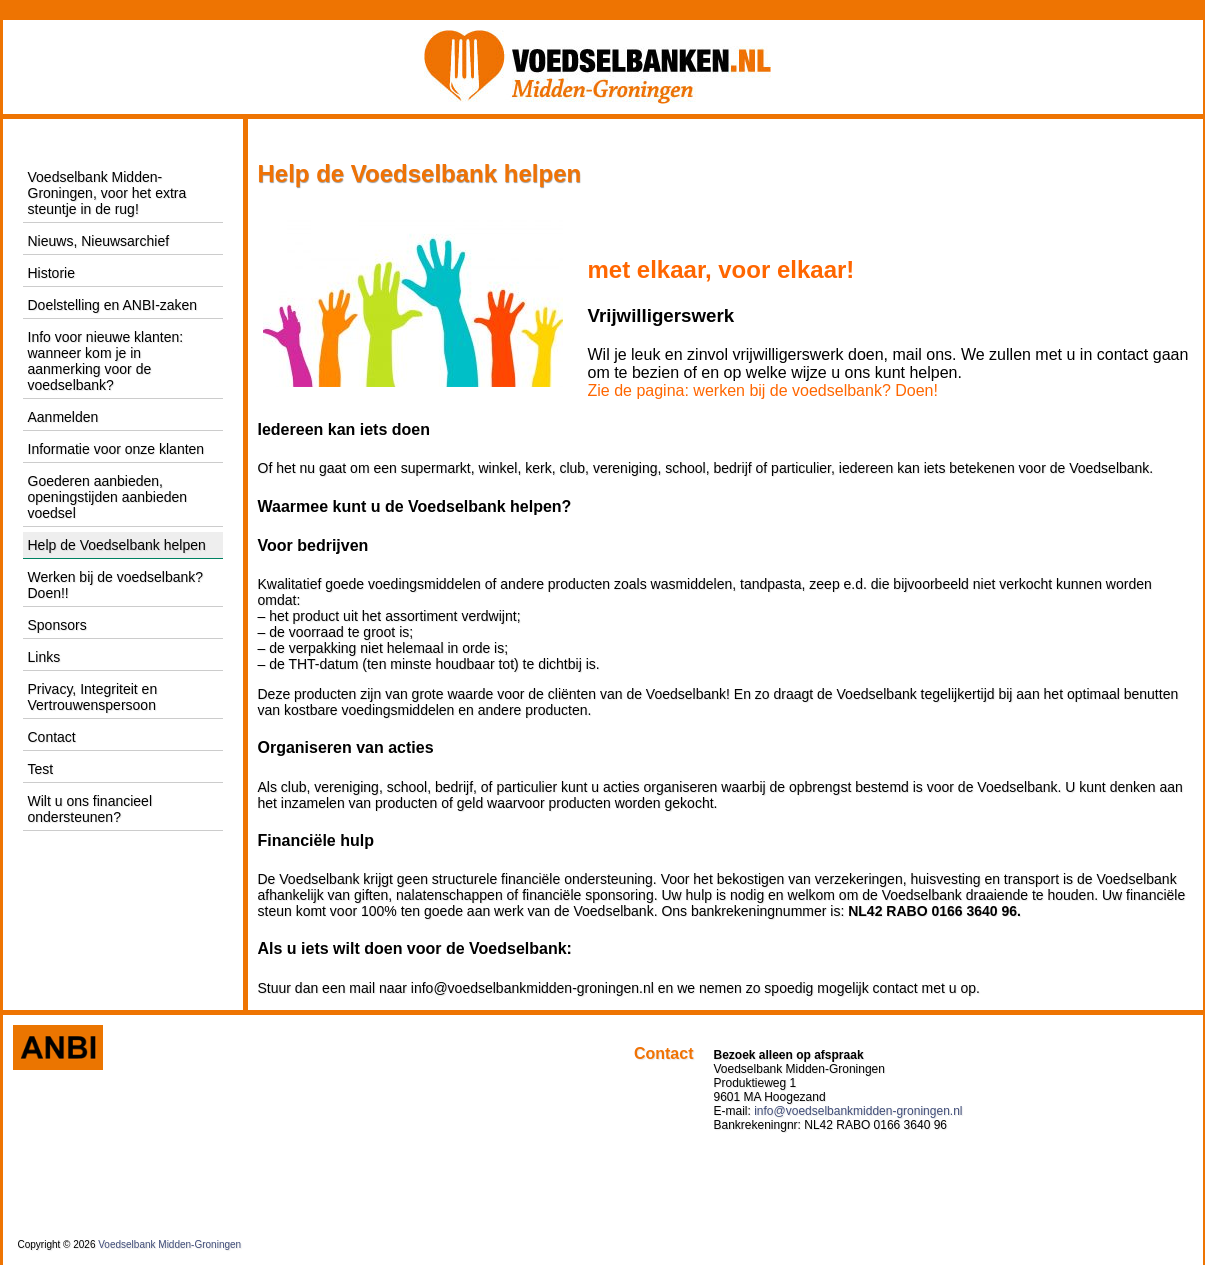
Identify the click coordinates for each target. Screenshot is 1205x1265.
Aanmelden (63, 417)
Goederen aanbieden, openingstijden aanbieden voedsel (108, 497)
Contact (52, 737)
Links (44, 657)
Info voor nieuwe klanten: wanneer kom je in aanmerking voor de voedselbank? (106, 361)
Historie (51, 273)
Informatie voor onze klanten (116, 449)
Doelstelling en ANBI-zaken (113, 305)
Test (41, 769)
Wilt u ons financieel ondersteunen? (90, 809)
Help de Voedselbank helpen (117, 545)
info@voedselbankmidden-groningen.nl (858, 1111)
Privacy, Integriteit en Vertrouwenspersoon (93, 697)
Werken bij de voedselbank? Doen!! (116, 585)
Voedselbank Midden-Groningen (169, 1244)
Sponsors (57, 625)
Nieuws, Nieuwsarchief (99, 241)
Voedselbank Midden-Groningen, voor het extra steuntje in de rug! (107, 193)
